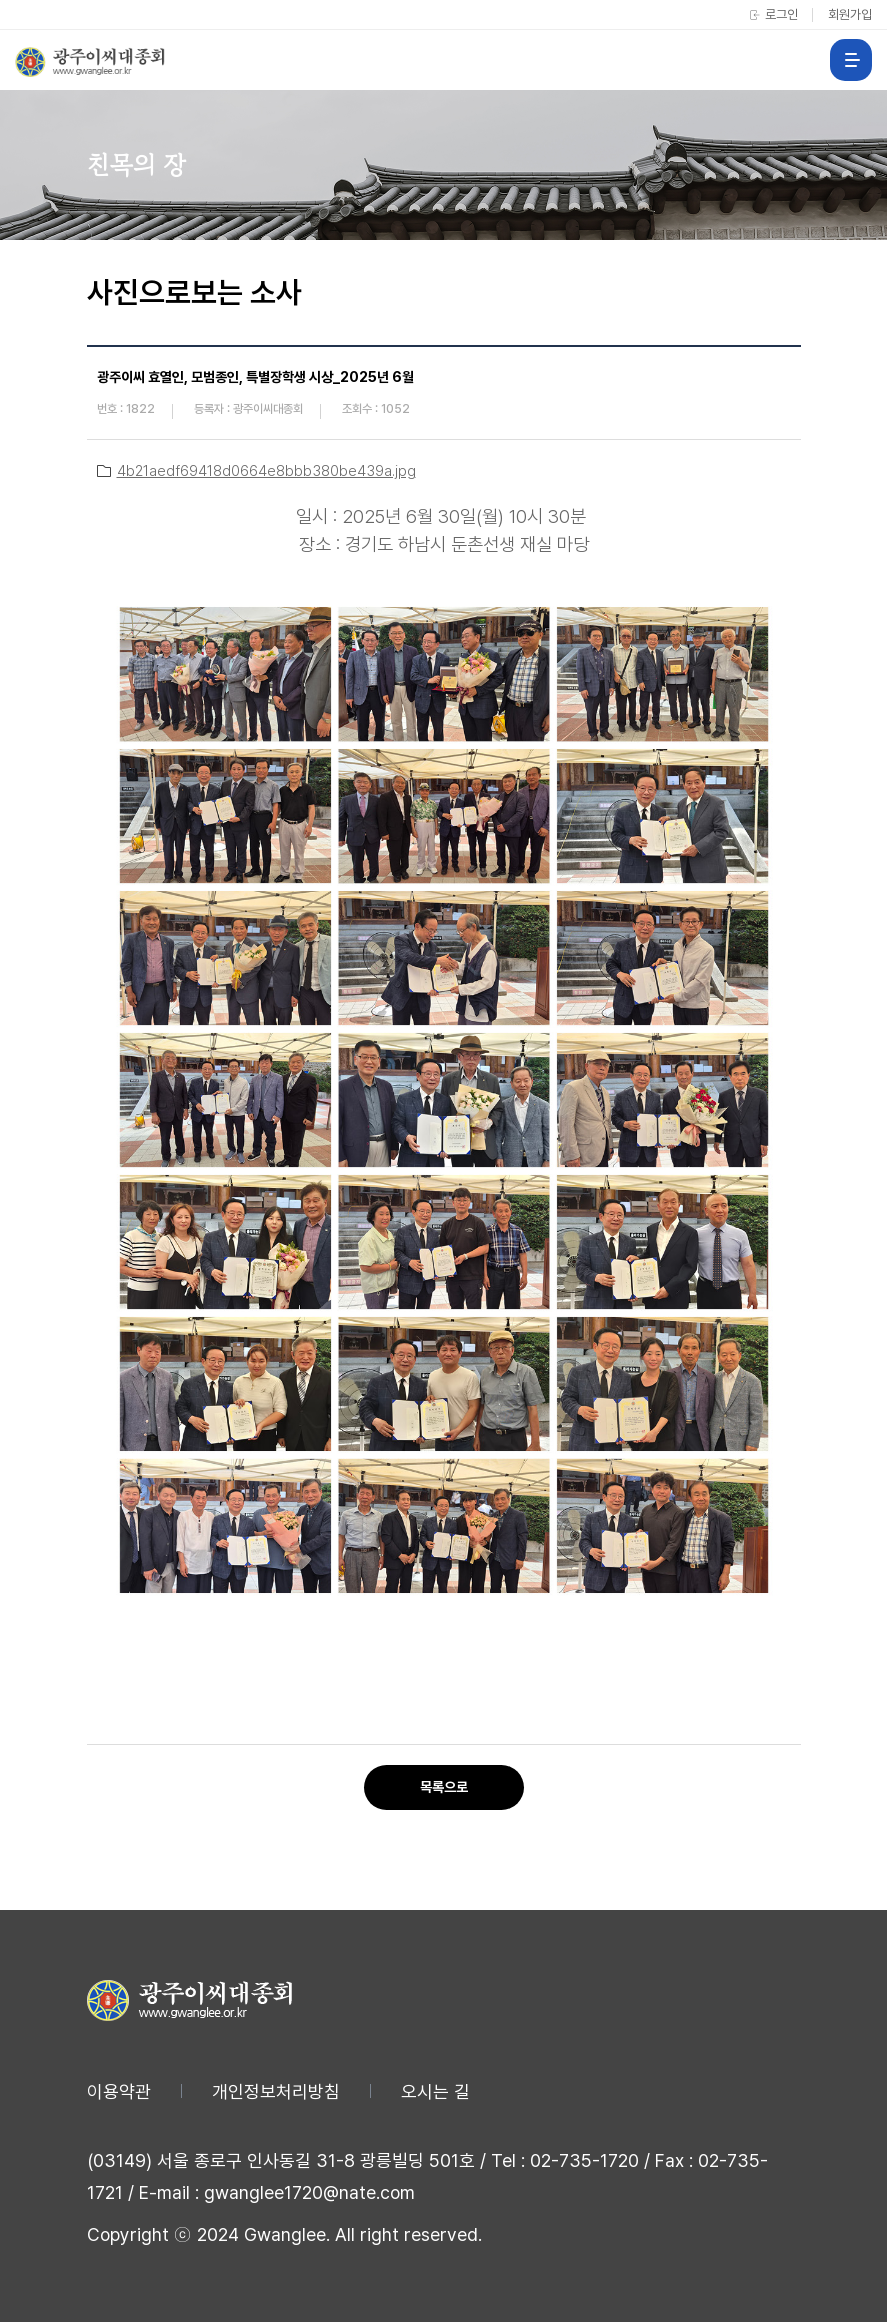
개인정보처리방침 (276, 2091)
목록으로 (444, 1787)
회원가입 (850, 14)
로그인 (781, 14)
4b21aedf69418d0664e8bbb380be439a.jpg (266, 471)
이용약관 (119, 2091)
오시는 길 (435, 2091)
